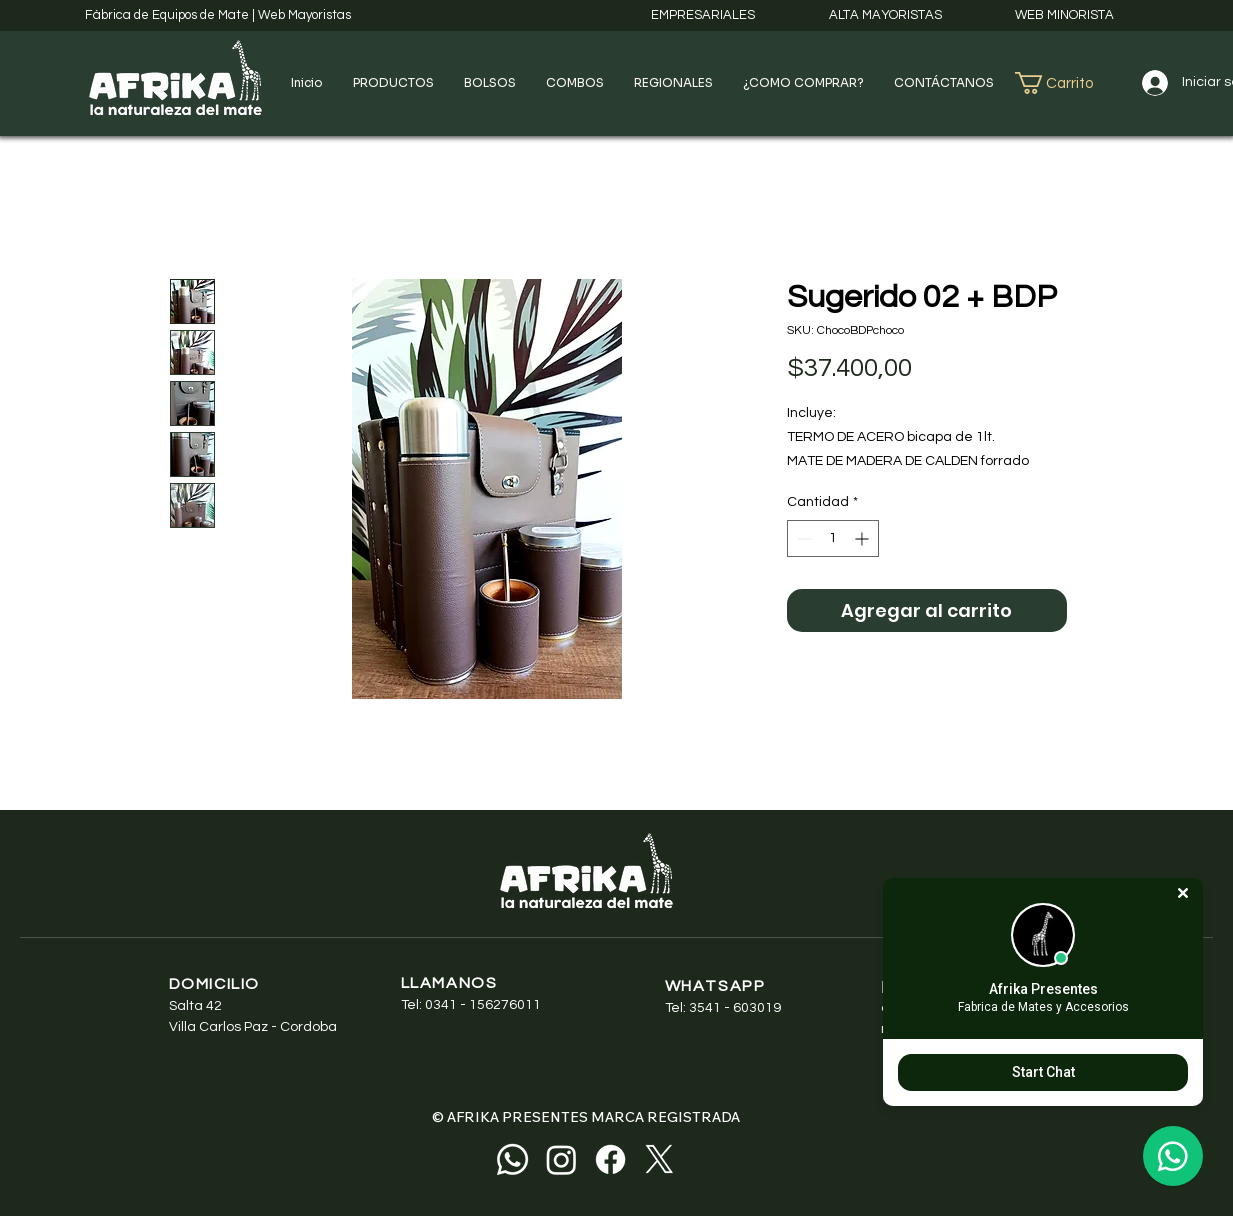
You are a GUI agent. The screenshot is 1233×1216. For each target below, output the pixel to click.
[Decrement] (802, 538)
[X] (659, 1159)
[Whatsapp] (512, 1159)
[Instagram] (561, 1159)
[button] (393, 83)
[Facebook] (610, 1159)
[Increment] (863, 538)
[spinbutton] (833, 538)
